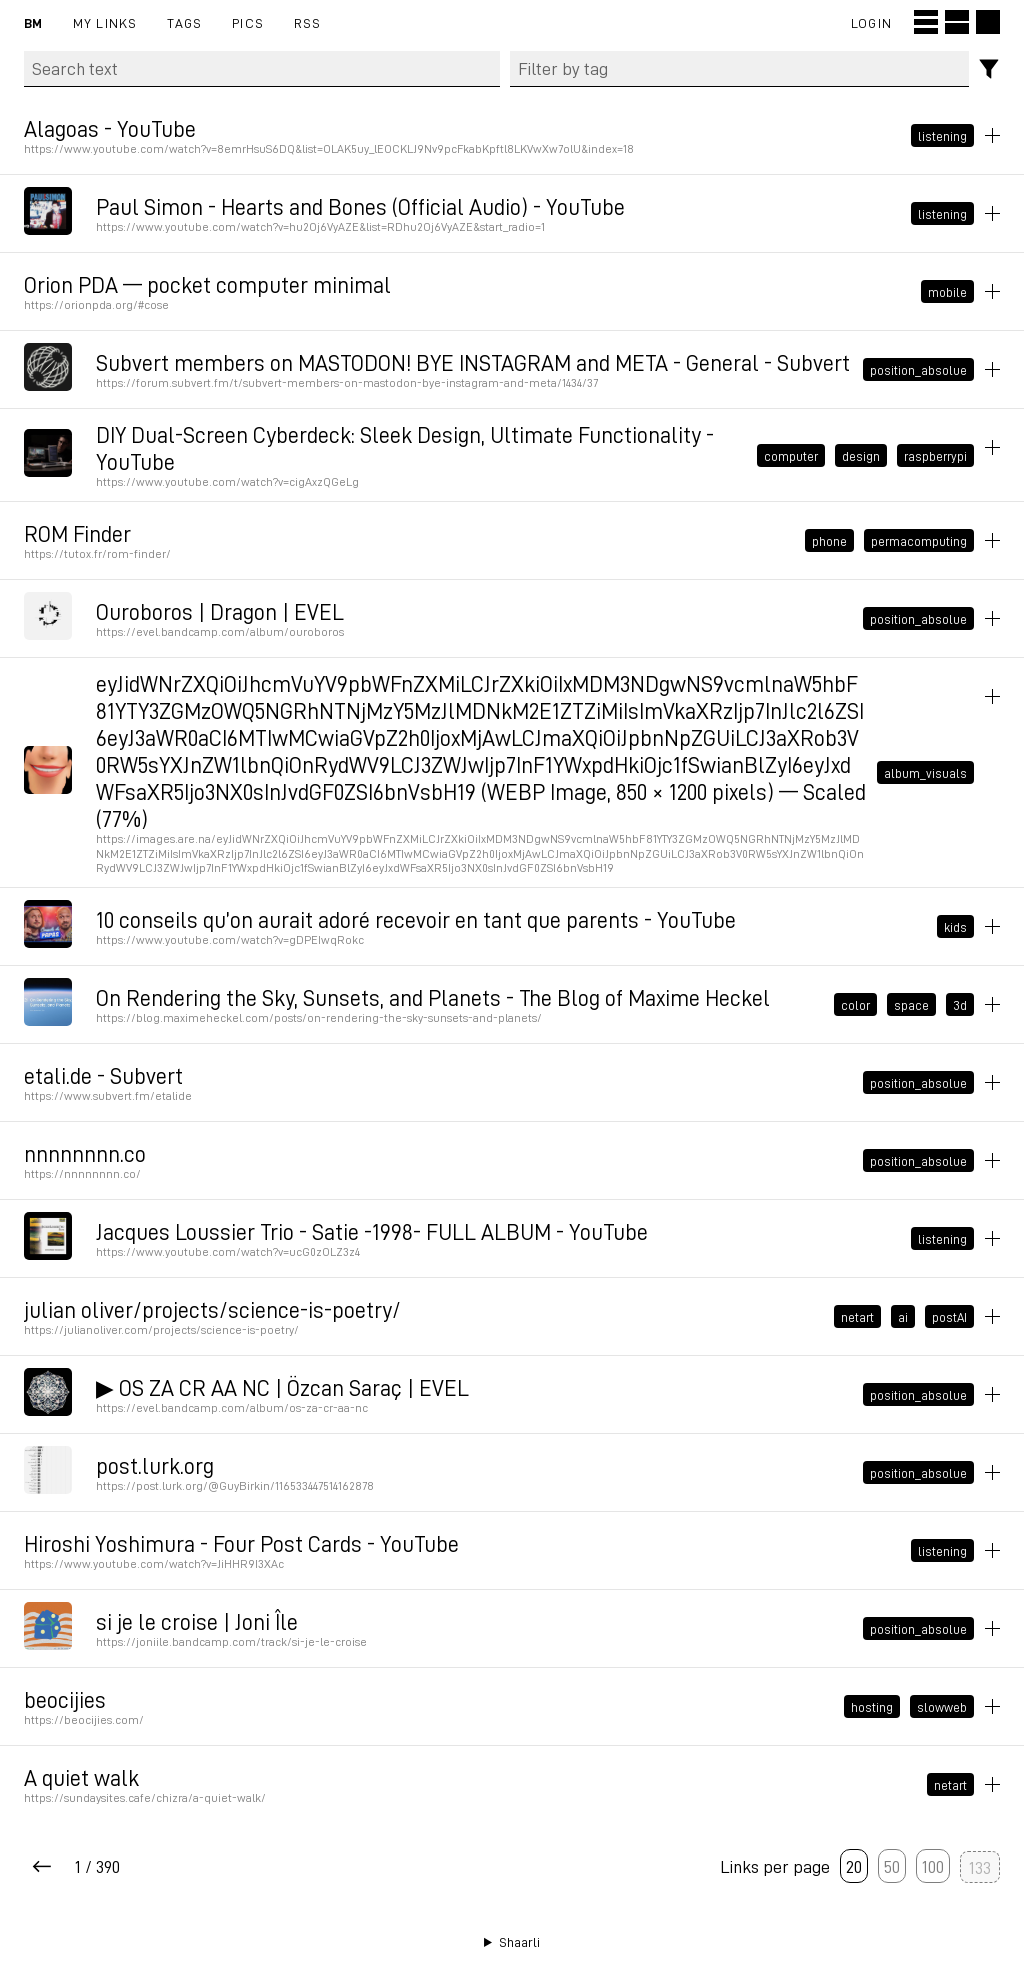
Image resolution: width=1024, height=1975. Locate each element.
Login (871, 22)
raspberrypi (935, 455)
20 (854, 1866)
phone (829, 541)
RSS (308, 22)
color (855, 1005)
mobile (947, 291)
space (911, 1005)
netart (857, 1317)
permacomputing (919, 541)
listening (942, 135)
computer (791, 455)
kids (955, 927)
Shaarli (519, 1942)
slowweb (942, 1707)
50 (892, 1866)
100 (933, 1866)
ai (903, 1317)
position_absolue (918, 369)
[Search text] (262, 69)
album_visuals (925, 773)
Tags (184, 22)
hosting (872, 1707)
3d (960, 1005)
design (861, 455)
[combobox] (740, 69)
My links (105, 22)
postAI (949, 1317)
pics (248, 22)
